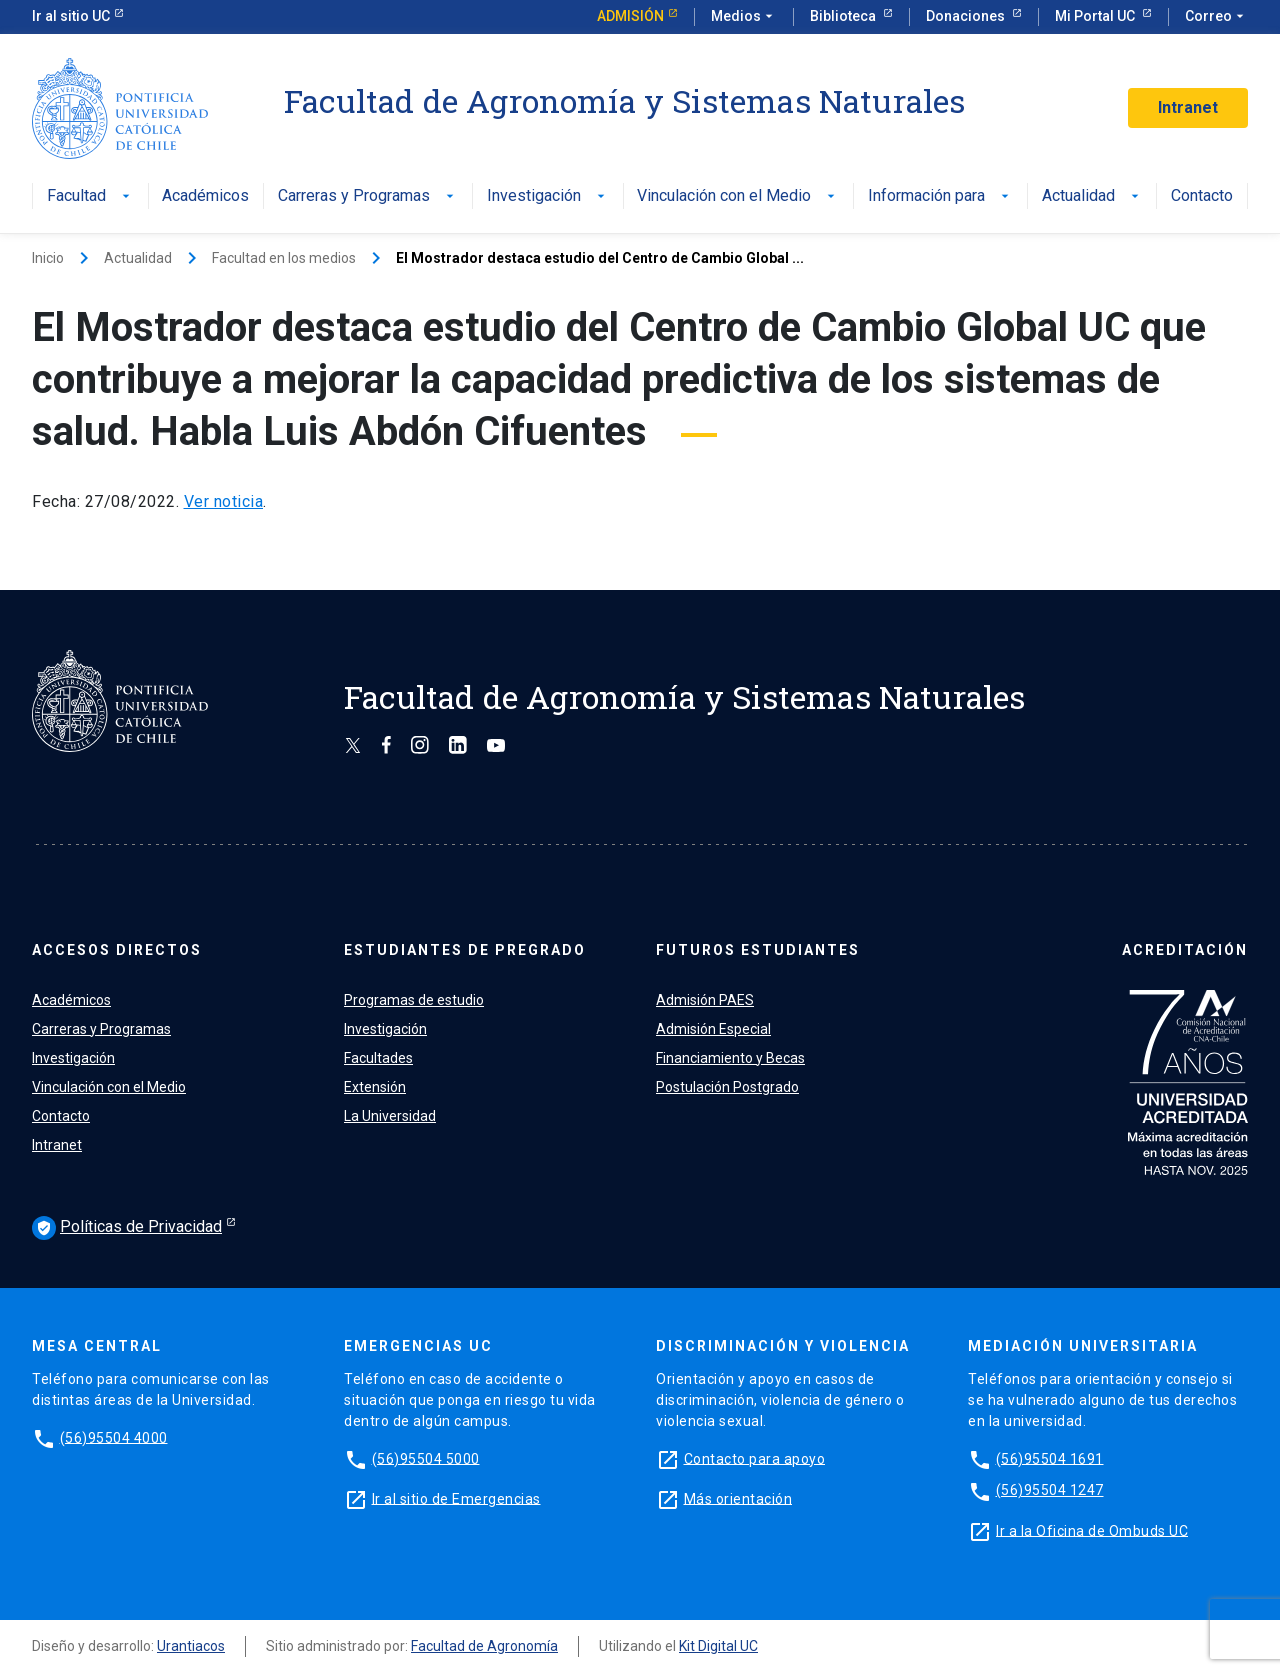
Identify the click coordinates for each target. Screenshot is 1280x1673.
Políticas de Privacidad (127, 1228)
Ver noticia (224, 501)
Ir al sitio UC (71, 16)
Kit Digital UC (718, 1646)
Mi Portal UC (1096, 16)
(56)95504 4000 (114, 1437)
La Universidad (390, 1116)
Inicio (48, 258)
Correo (1216, 17)
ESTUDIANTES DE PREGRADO (465, 950)
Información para (940, 196)
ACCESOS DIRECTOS (117, 950)
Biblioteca (844, 16)
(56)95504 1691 (1050, 1458)
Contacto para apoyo (755, 1458)
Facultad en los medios (284, 258)
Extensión (375, 1087)
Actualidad (1092, 196)
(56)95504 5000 (426, 1458)
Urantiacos (191, 1646)
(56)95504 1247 (1050, 1490)
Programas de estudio (414, 1000)
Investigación (548, 196)
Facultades (378, 1058)
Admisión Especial (713, 1029)
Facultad (90, 196)
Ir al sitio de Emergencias (456, 1498)
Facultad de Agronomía (484, 1646)
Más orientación (738, 1498)
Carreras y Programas (368, 196)
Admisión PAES (705, 1000)
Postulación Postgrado (727, 1087)
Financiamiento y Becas (730, 1058)
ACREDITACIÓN (1185, 950)
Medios (744, 17)
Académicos (205, 196)
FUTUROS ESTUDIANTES (758, 950)
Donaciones (967, 16)
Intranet (1188, 107)
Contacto (1202, 196)
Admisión (630, 16)
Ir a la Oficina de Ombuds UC (1092, 1530)
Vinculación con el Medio (738, 196)
